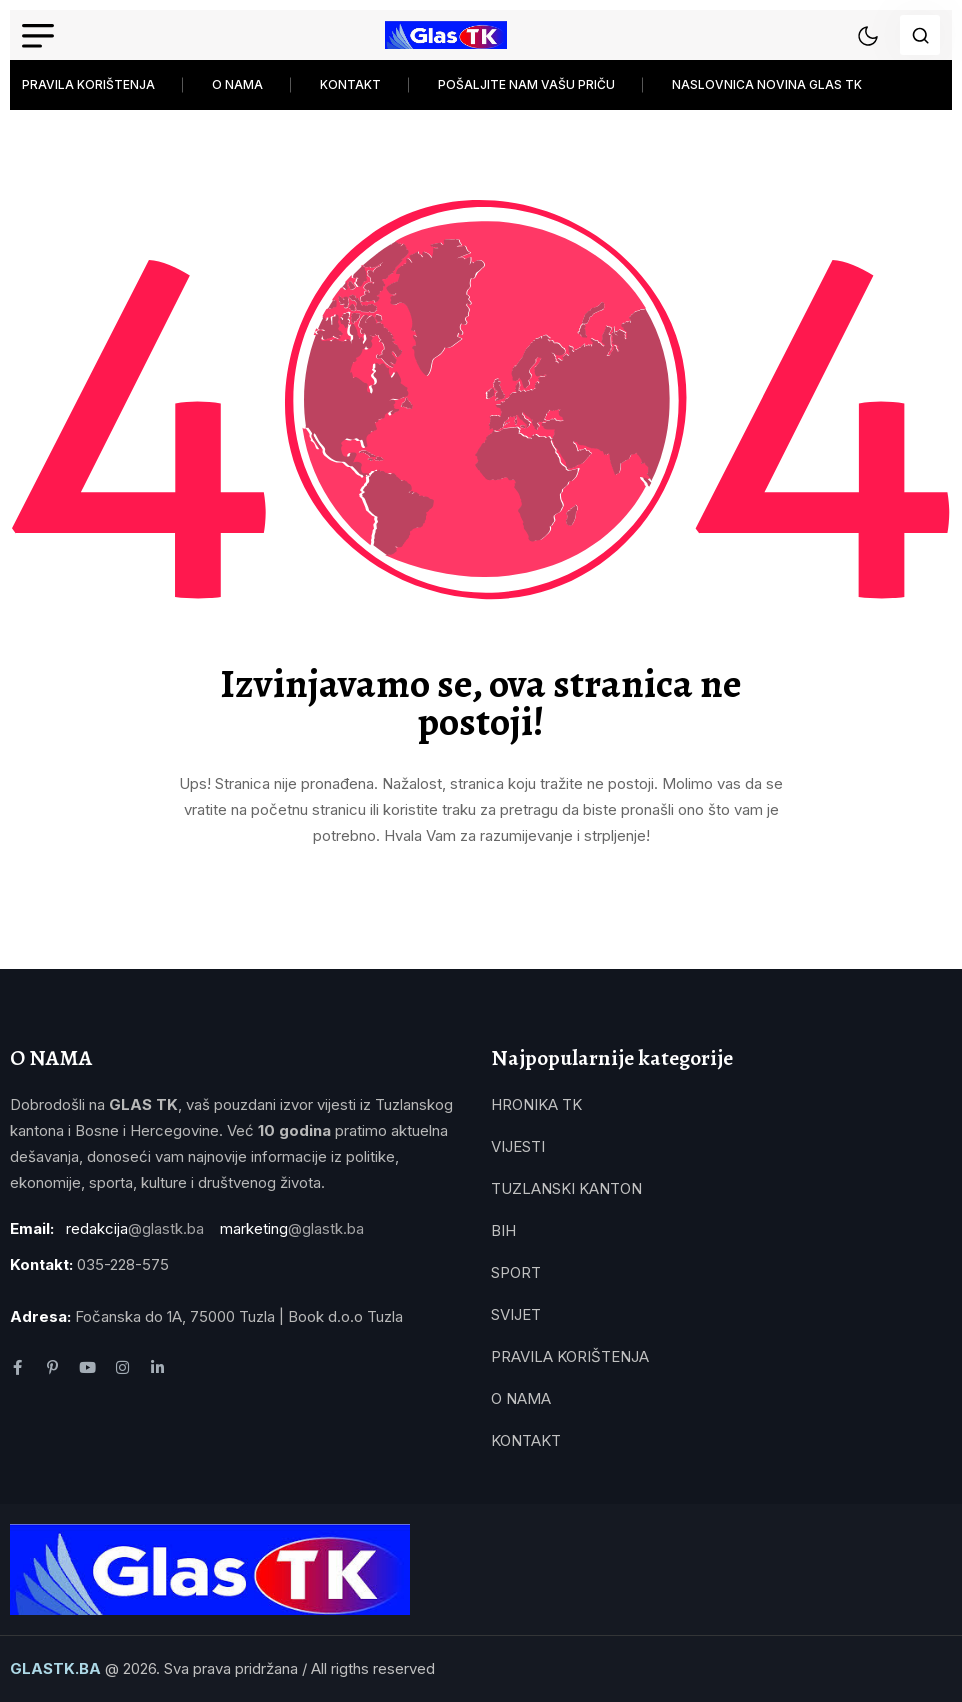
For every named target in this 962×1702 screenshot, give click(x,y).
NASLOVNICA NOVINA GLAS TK (767, 84)
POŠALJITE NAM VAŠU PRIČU (526, 84)
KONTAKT (350, 84)
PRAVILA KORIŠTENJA (88, 84)
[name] (446, 35)
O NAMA (237, 84)
